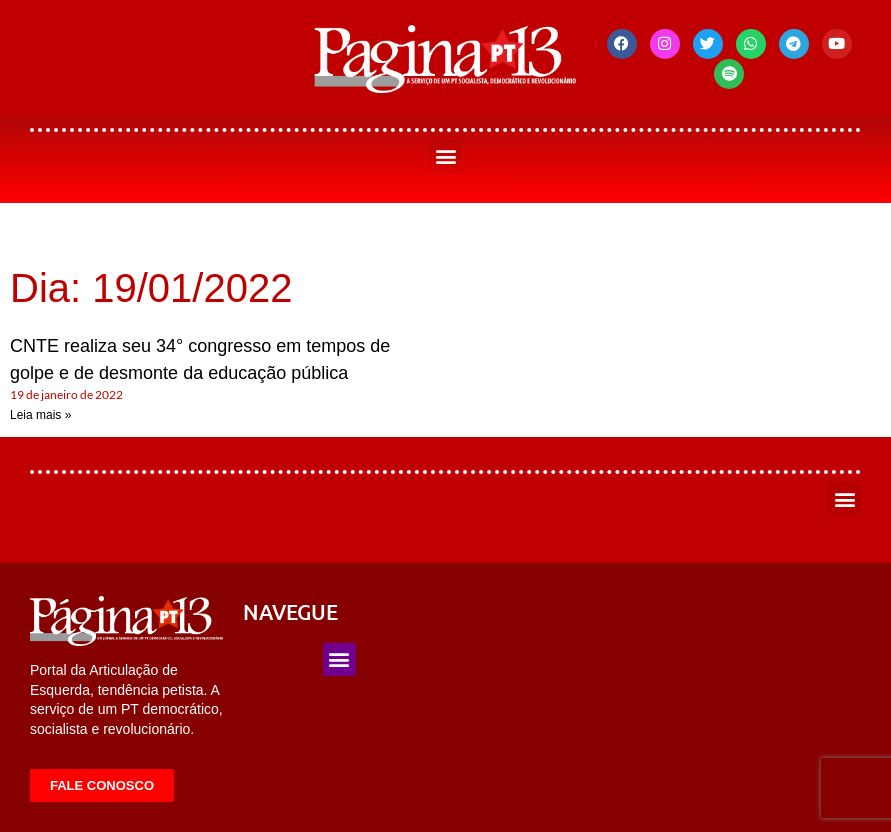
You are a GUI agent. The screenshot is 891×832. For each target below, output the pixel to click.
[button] (445, 156)
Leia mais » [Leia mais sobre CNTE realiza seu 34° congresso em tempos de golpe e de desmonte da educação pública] (40, 415)
